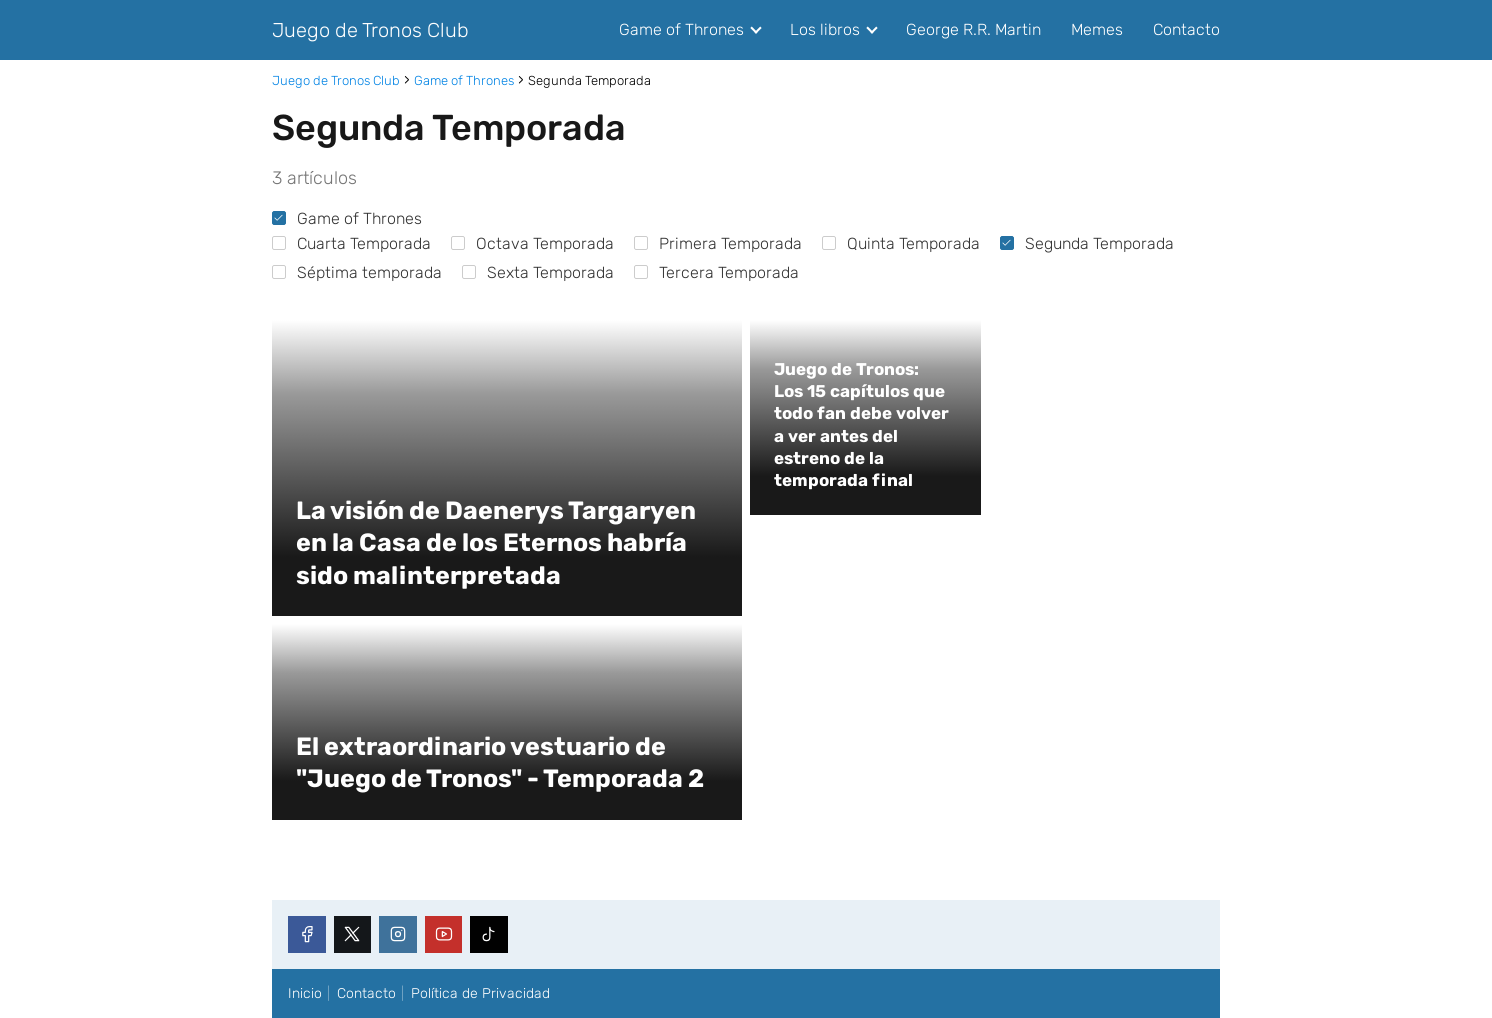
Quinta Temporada (901, 243)
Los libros (825, 29)
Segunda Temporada (1087, 243)
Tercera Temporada (716, 272)
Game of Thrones (681, 29)
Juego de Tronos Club (370, 30)
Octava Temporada (532, 243)
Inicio (305, 993)
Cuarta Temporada (351, 243)
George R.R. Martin (973, 29)
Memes (1097, 29)
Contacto (1186, 29)
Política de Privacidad (480, 993)
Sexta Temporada (538, 272)
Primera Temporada (718, 243)
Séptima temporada (357, 272)
